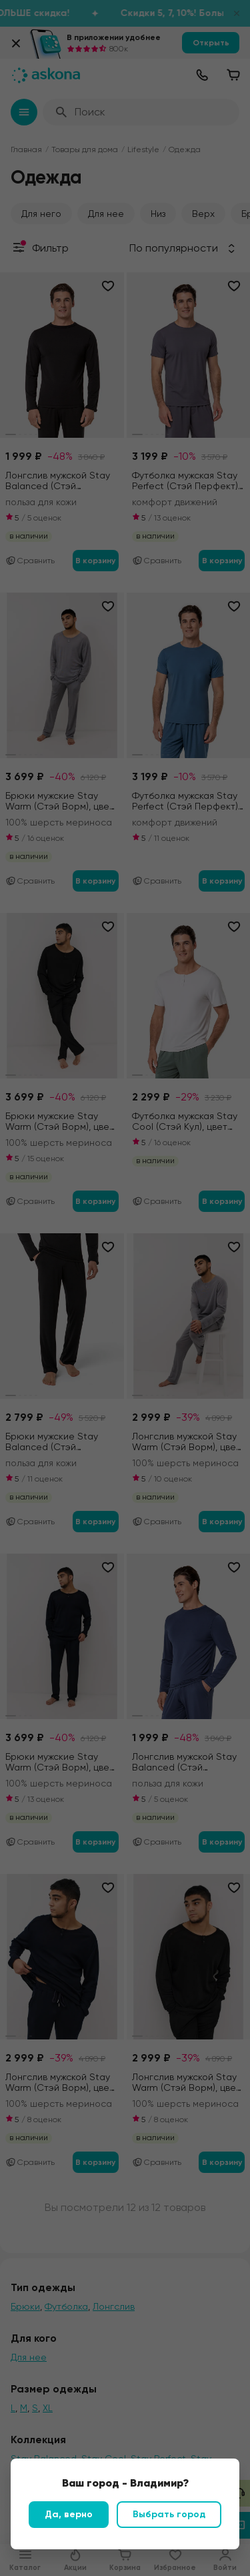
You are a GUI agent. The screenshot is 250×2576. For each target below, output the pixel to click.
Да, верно (69, 2514)
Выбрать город (169, 2514)
